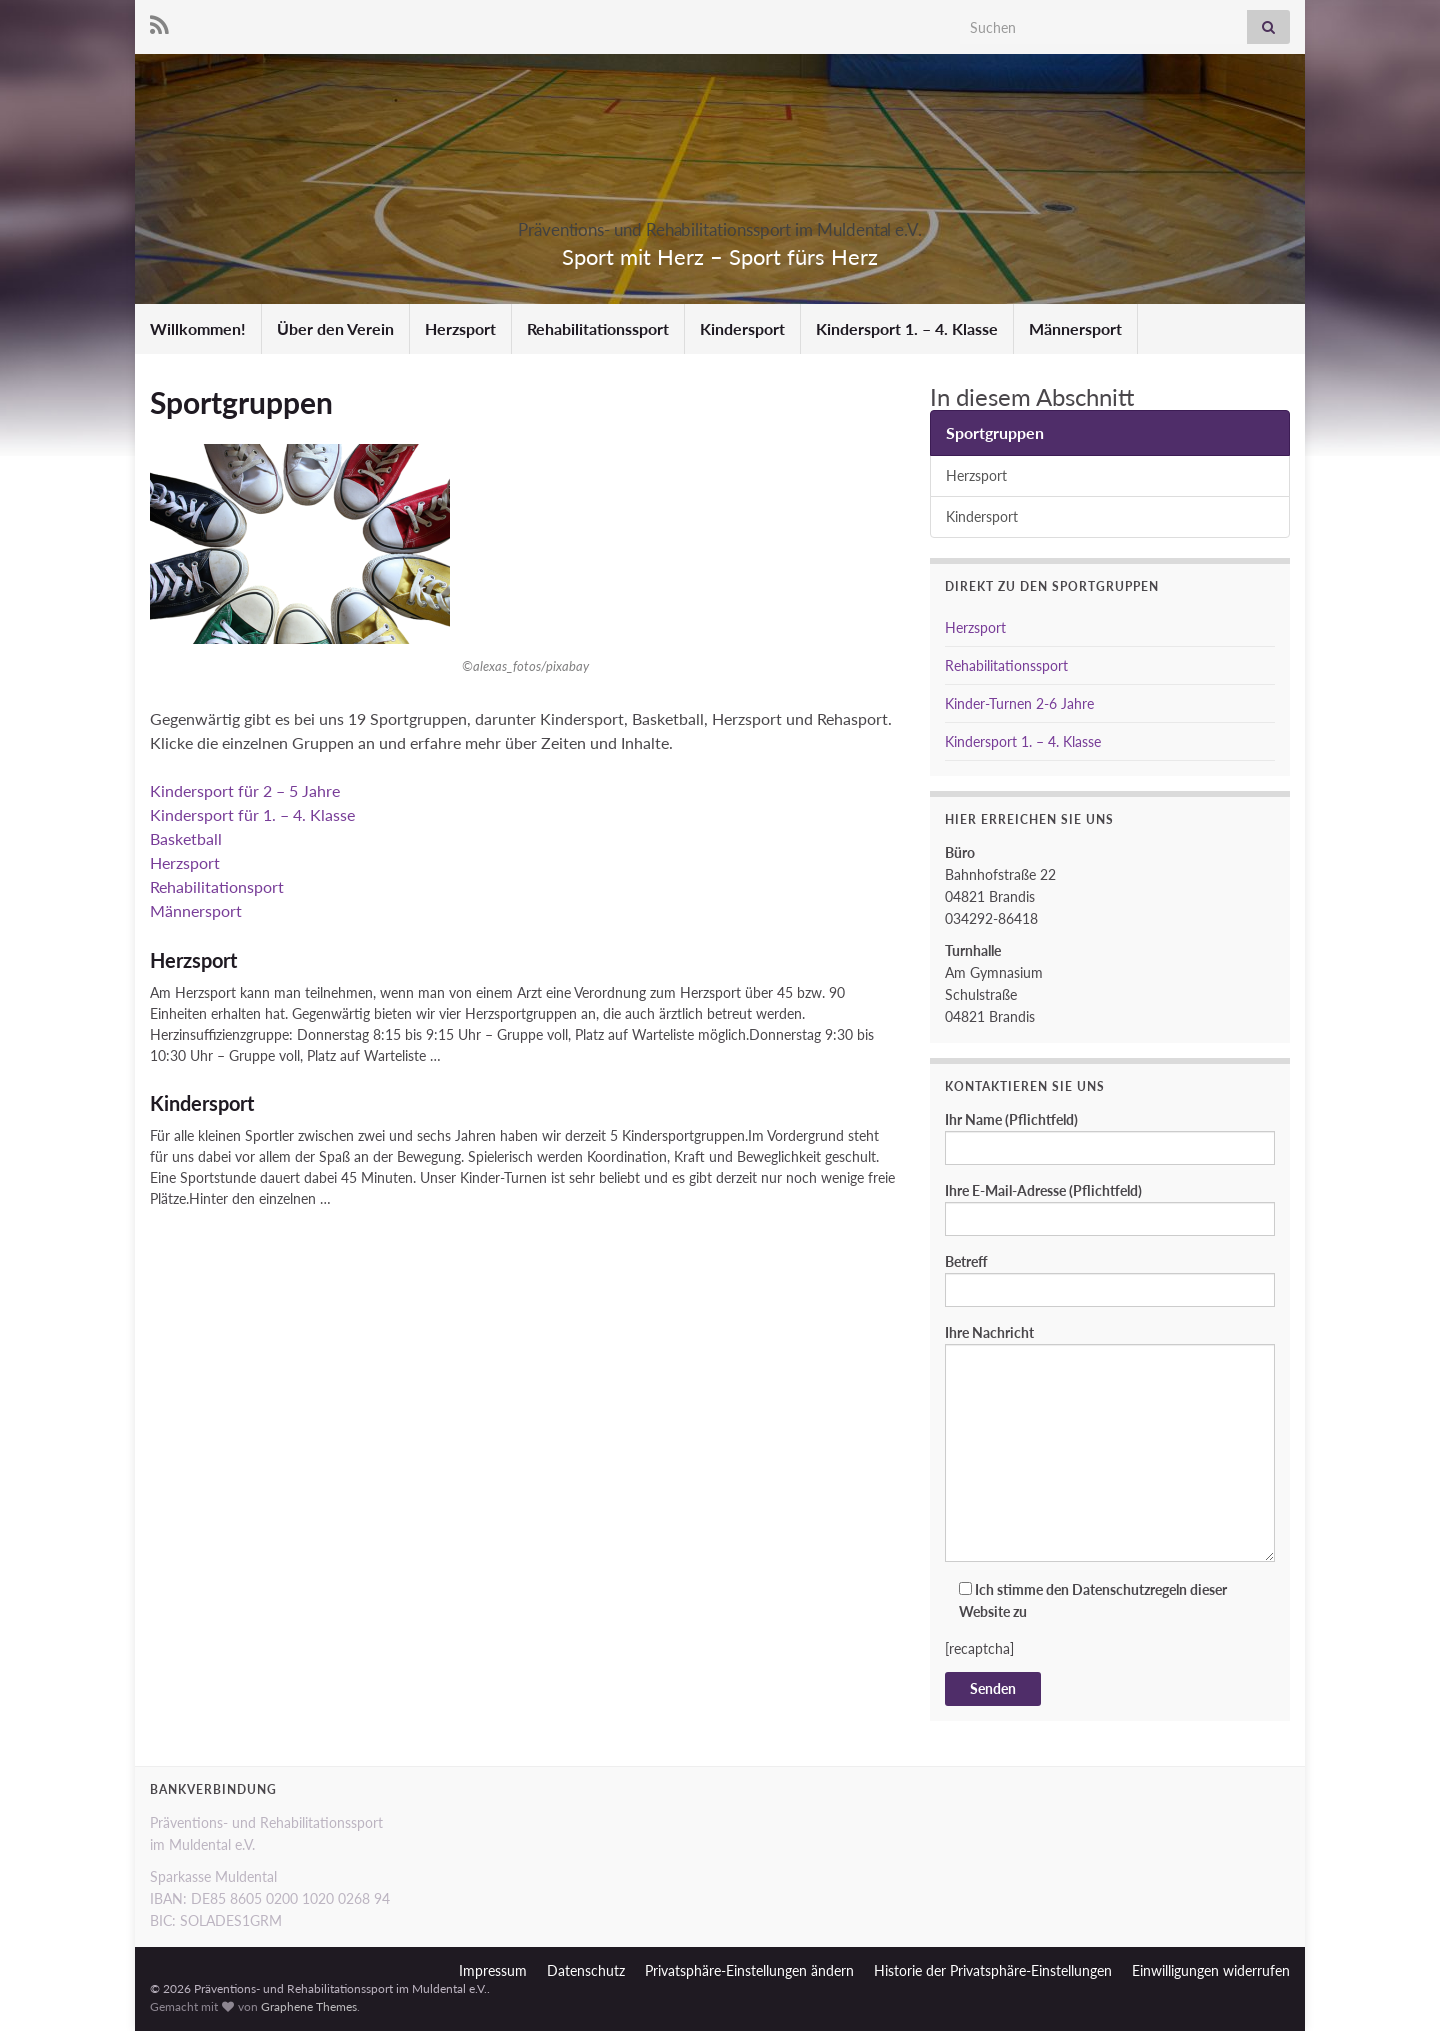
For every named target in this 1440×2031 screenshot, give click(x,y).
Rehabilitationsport (217, 886)
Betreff (1110, 1280)
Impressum (493, 1970)
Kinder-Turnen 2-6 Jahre (1019, 703)
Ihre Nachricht (1110, 1443)
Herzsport (460, 328)
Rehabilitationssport (598, 328)
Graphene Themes (309, 2006)
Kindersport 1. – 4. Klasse (907, 328)
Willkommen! (198, 328)
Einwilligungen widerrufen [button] (1211, 1970)
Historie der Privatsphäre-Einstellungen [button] (993, 1970)
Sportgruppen (995, 432)
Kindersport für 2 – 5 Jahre (245, 790)
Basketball (186, 838)
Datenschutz (586, 1970)
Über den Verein (335, 328)
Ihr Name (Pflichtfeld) (1110, 1138)
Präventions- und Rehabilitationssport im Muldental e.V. (720, 223)
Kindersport (742, 328)
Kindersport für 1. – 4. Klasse (252, 814)
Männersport (1075, 328)
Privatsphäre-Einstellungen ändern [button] (749, 1970)
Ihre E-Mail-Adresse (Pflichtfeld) (1110, 1209)
